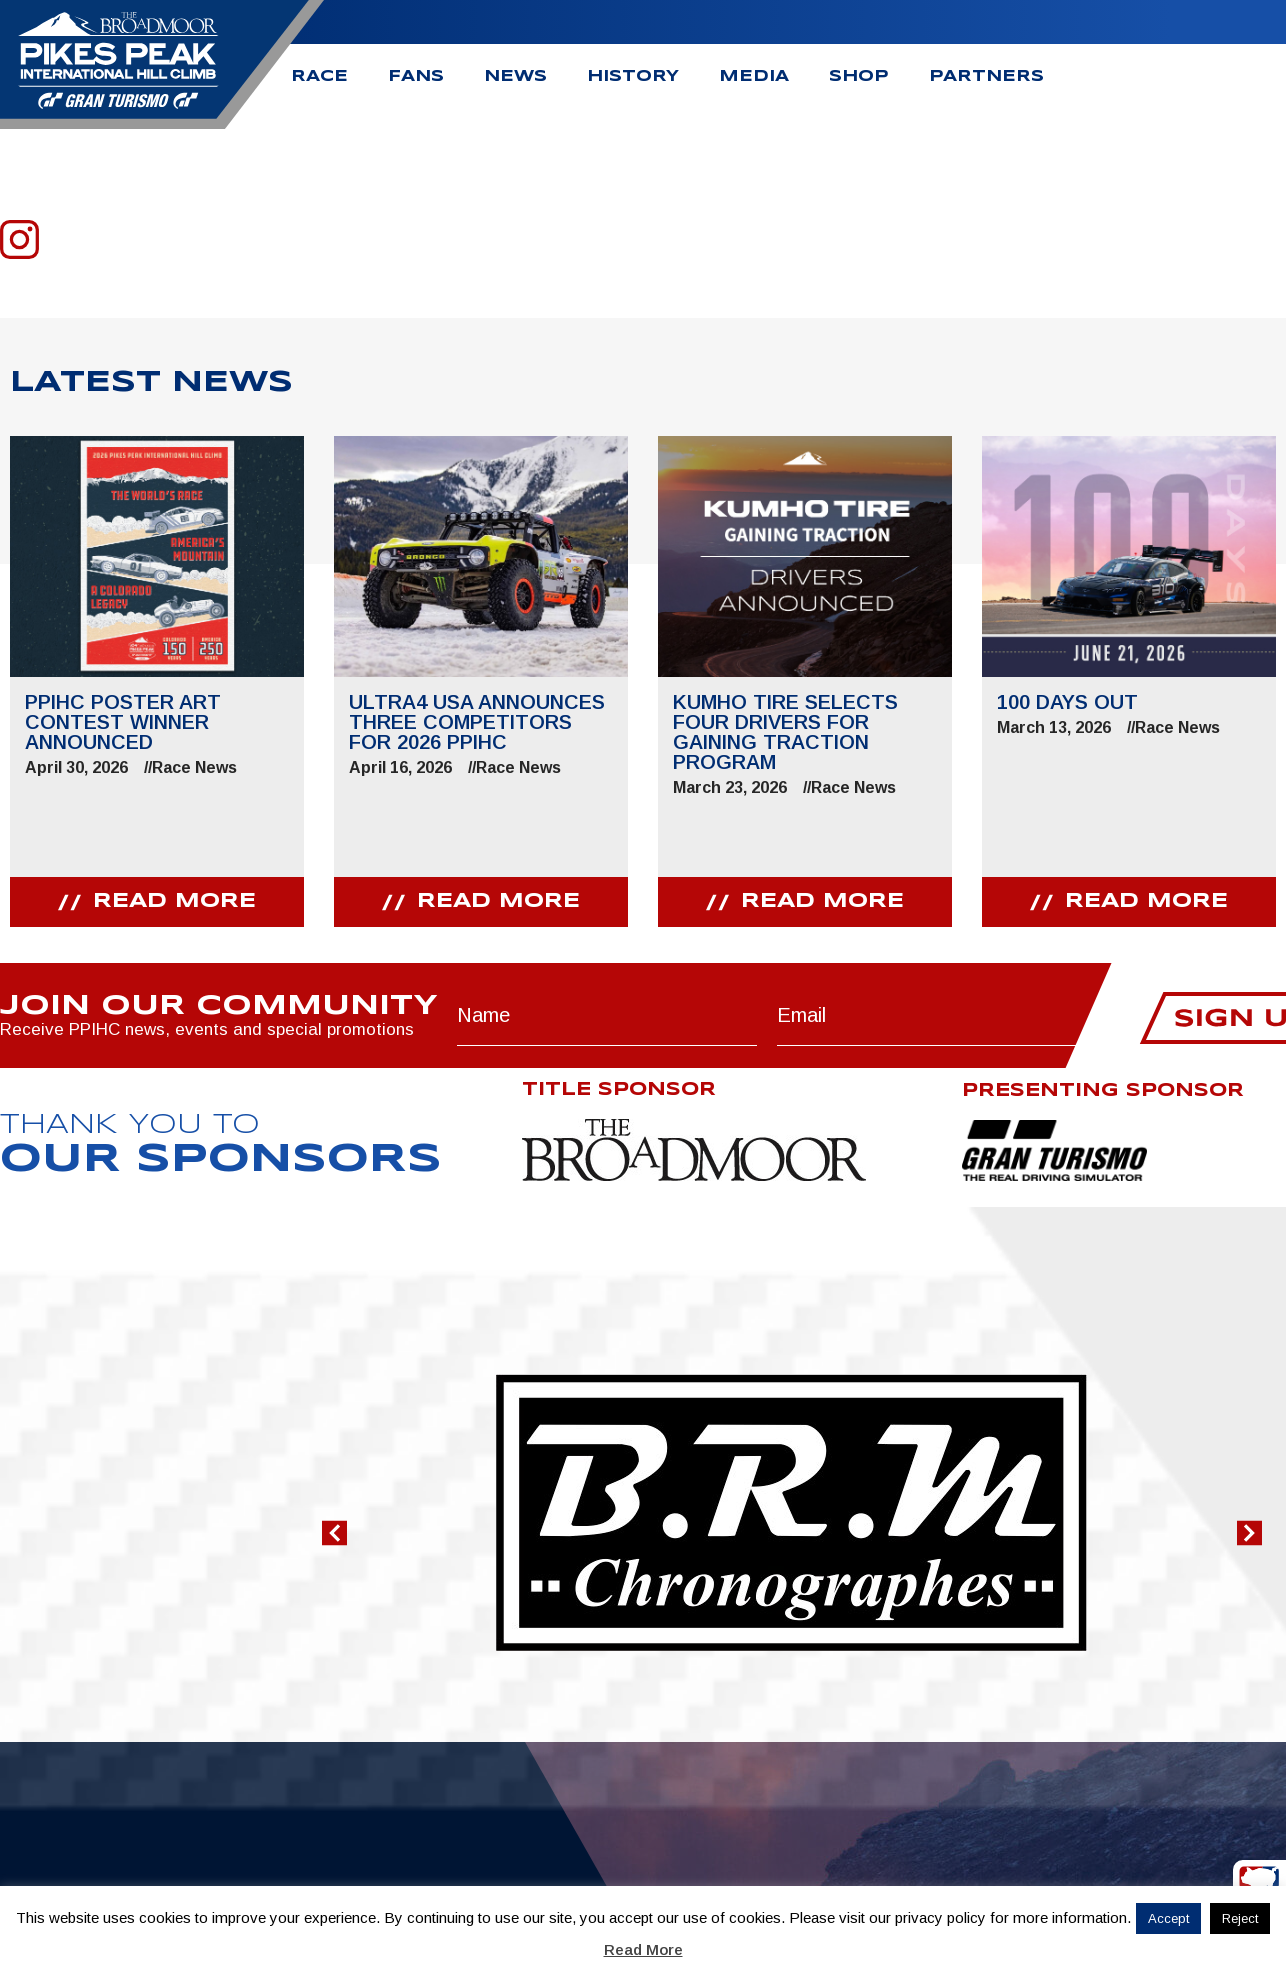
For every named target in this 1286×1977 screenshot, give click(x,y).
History (633, 76)
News (515, 76)
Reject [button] (1240, 1918)
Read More (643, 1949)
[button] (334, 1532)
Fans (416, 76)
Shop (859, 76)
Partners (986, 76)
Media (754, 76)
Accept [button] (1168, 1918)
